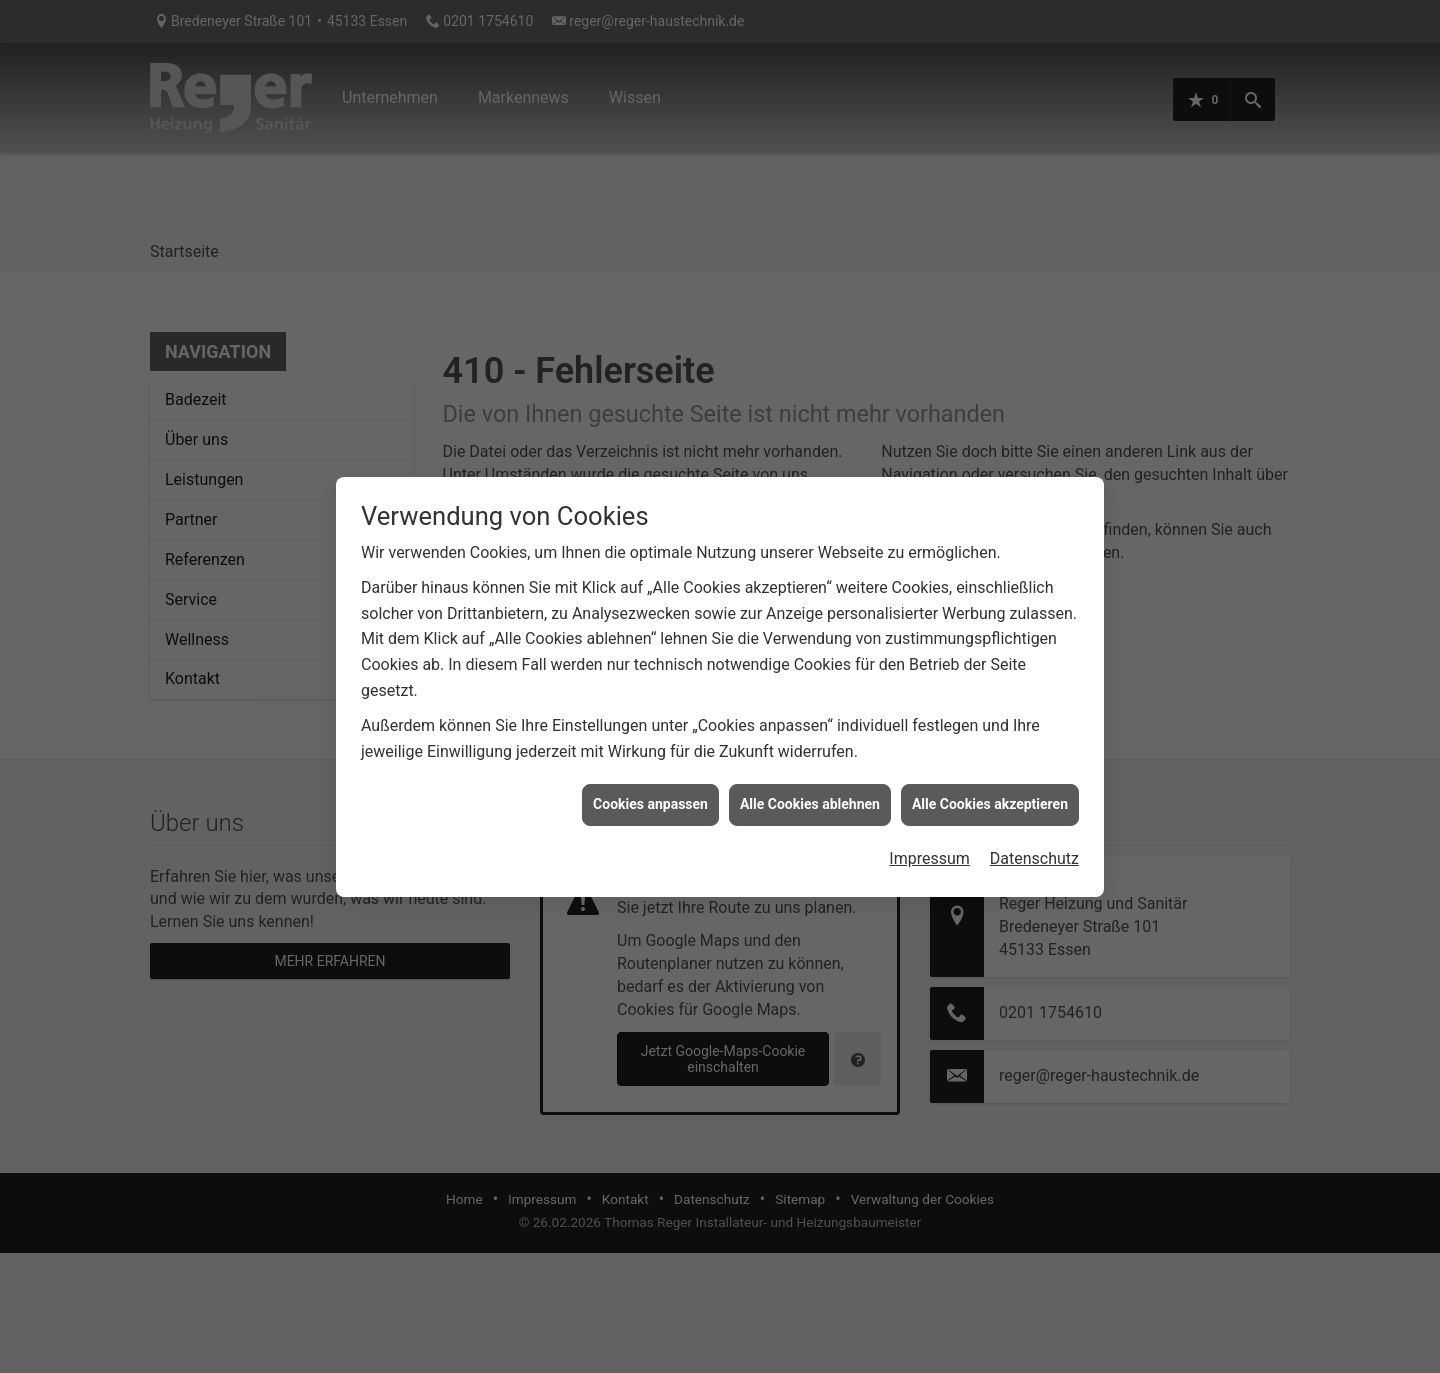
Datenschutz (1034, 834)
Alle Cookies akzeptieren (990, 780)
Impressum (929, 834)
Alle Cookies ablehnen (810, 780)
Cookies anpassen (650, 780)
